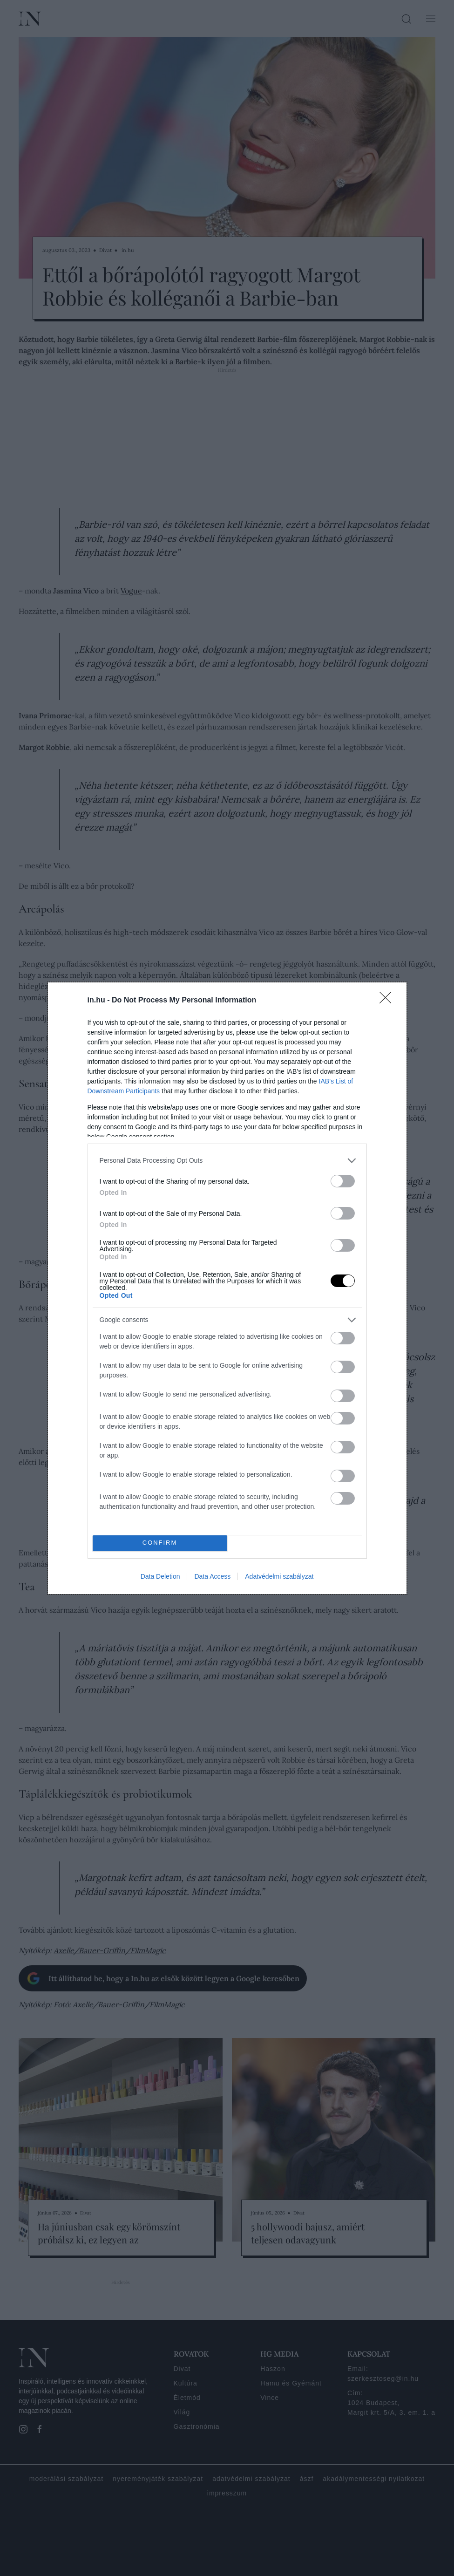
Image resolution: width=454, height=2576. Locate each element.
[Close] (388, 1000)
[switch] (343, 1181)
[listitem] (227, 1160)
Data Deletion (160, 1576)
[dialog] (227, 1288)
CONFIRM (159, 1543)
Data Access (212, 1576)
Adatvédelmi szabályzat (279, 1576)
